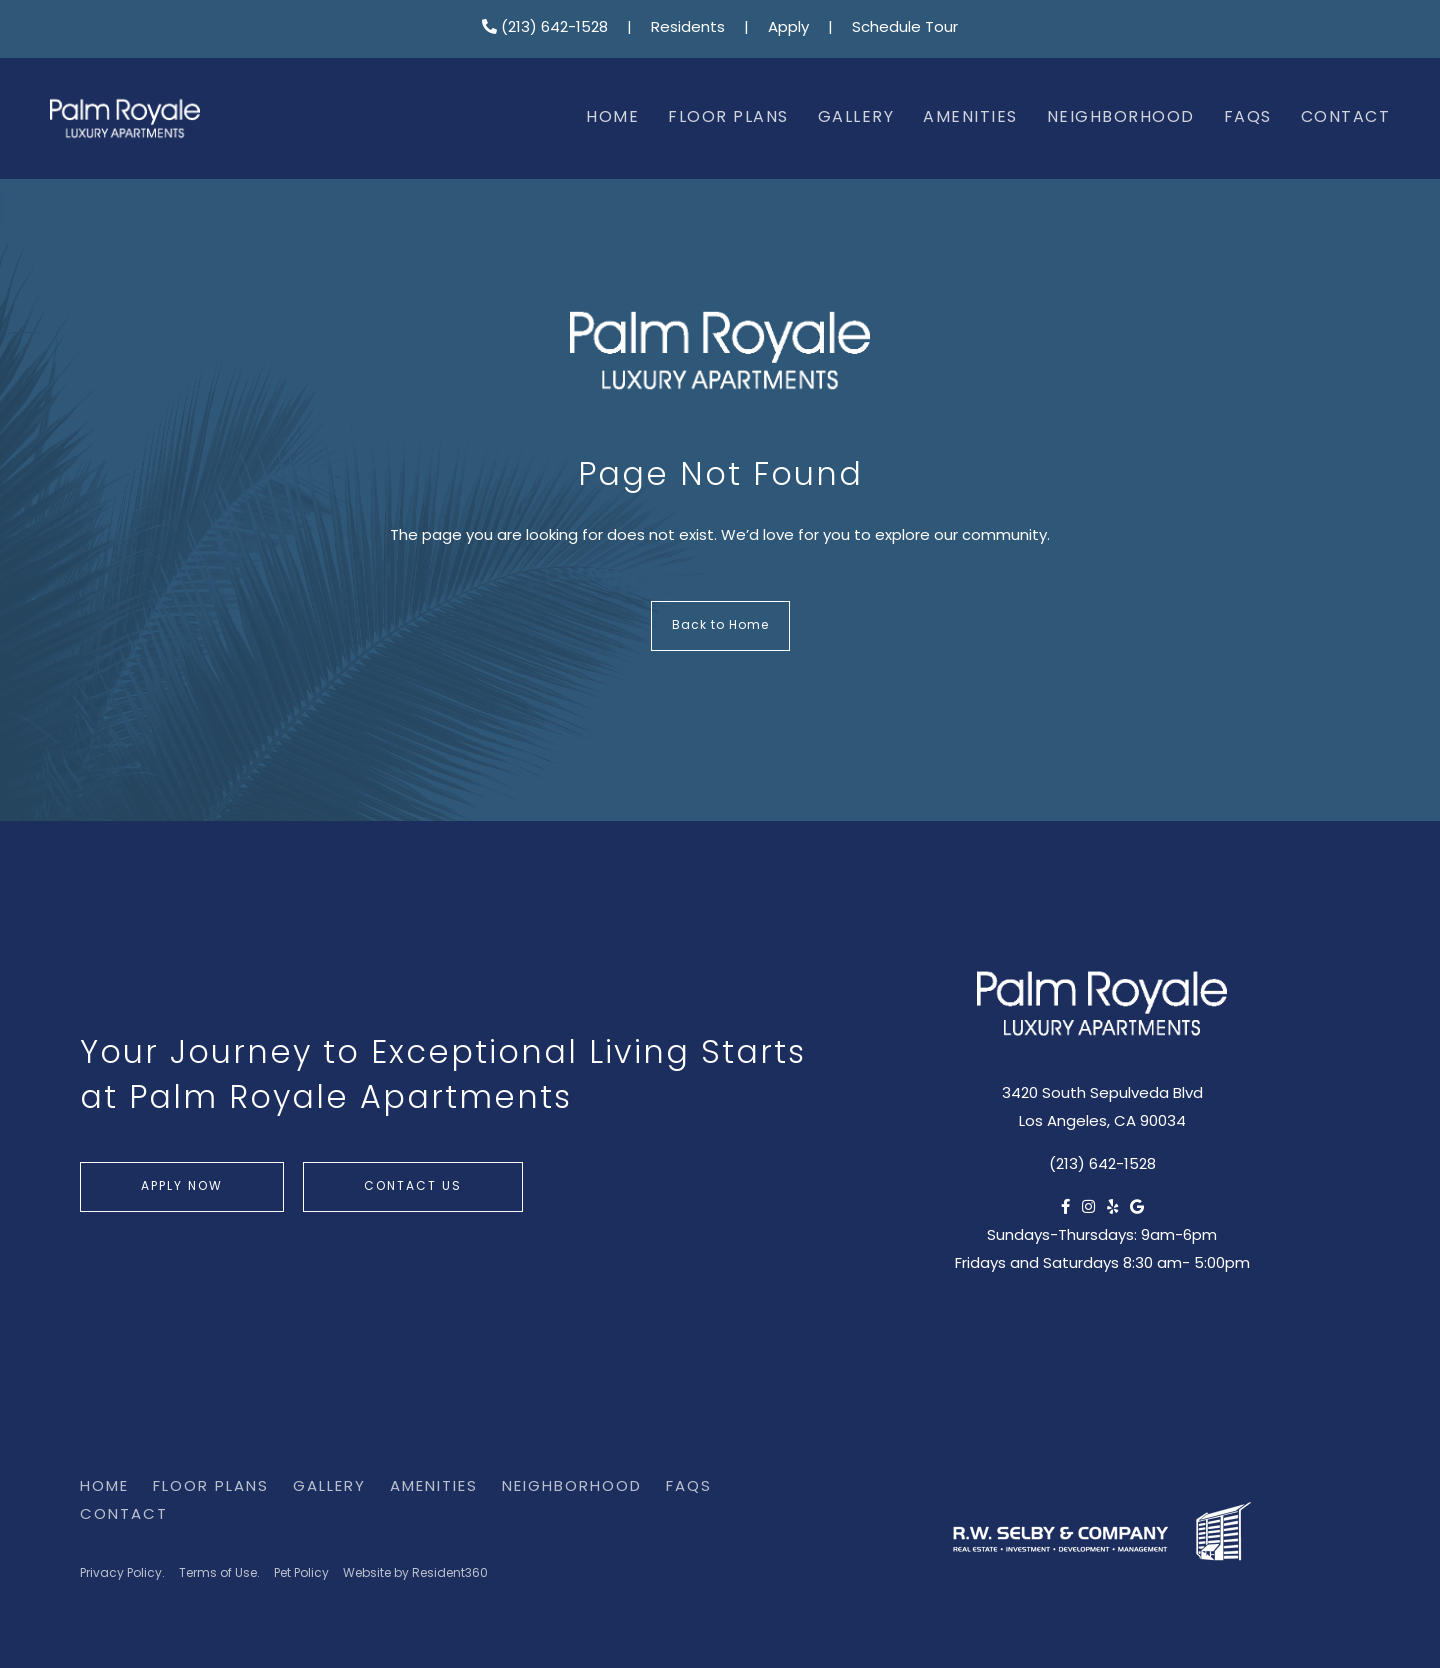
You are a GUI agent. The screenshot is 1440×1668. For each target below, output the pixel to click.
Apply (788, 28)
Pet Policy (301, 1574)
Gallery (856, 118)
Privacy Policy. (122, 1574)
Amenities (970, 118)
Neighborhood (1121, 118)
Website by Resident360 (415, 1574)
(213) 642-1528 (545, 28)
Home (612, 118)
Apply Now (182, 1187)
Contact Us (413, 1187)
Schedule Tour (905, 28)
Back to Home (720, 626)
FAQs (1248, 118)
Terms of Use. (219, 1574)
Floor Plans (728, 118)
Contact (1346, 118)
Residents (688, 28)
